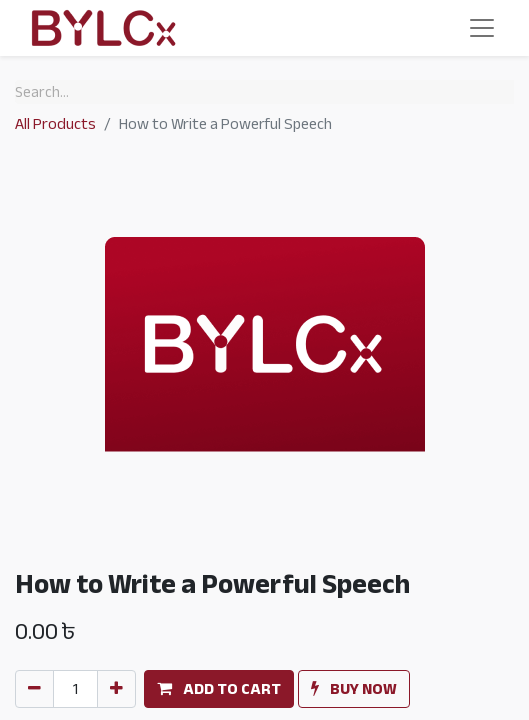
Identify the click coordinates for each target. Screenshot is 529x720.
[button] (219, 689)
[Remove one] (34, 689)
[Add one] (116, 689)
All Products (55, 124)
